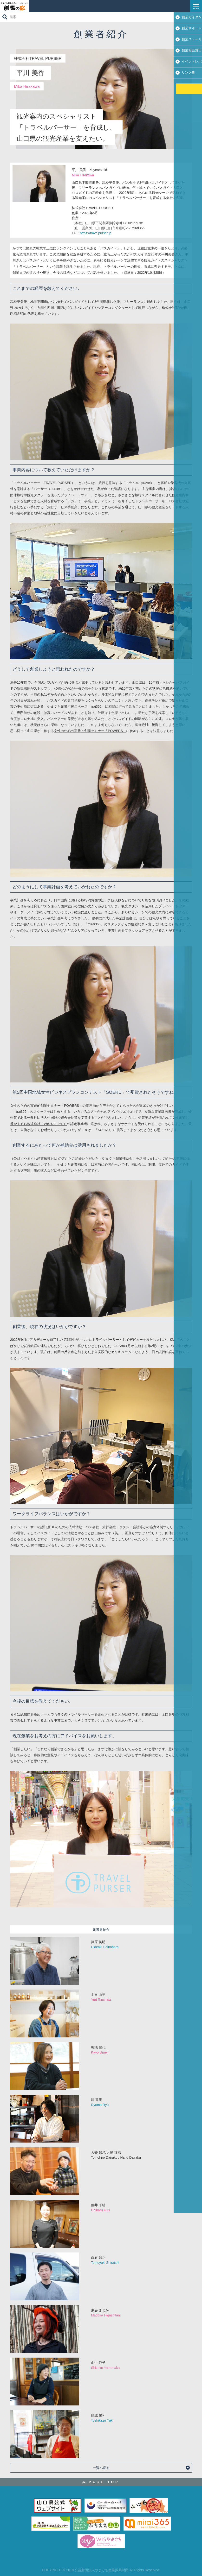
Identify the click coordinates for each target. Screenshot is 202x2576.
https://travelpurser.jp (95, 233)
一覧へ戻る (101, 2468)
